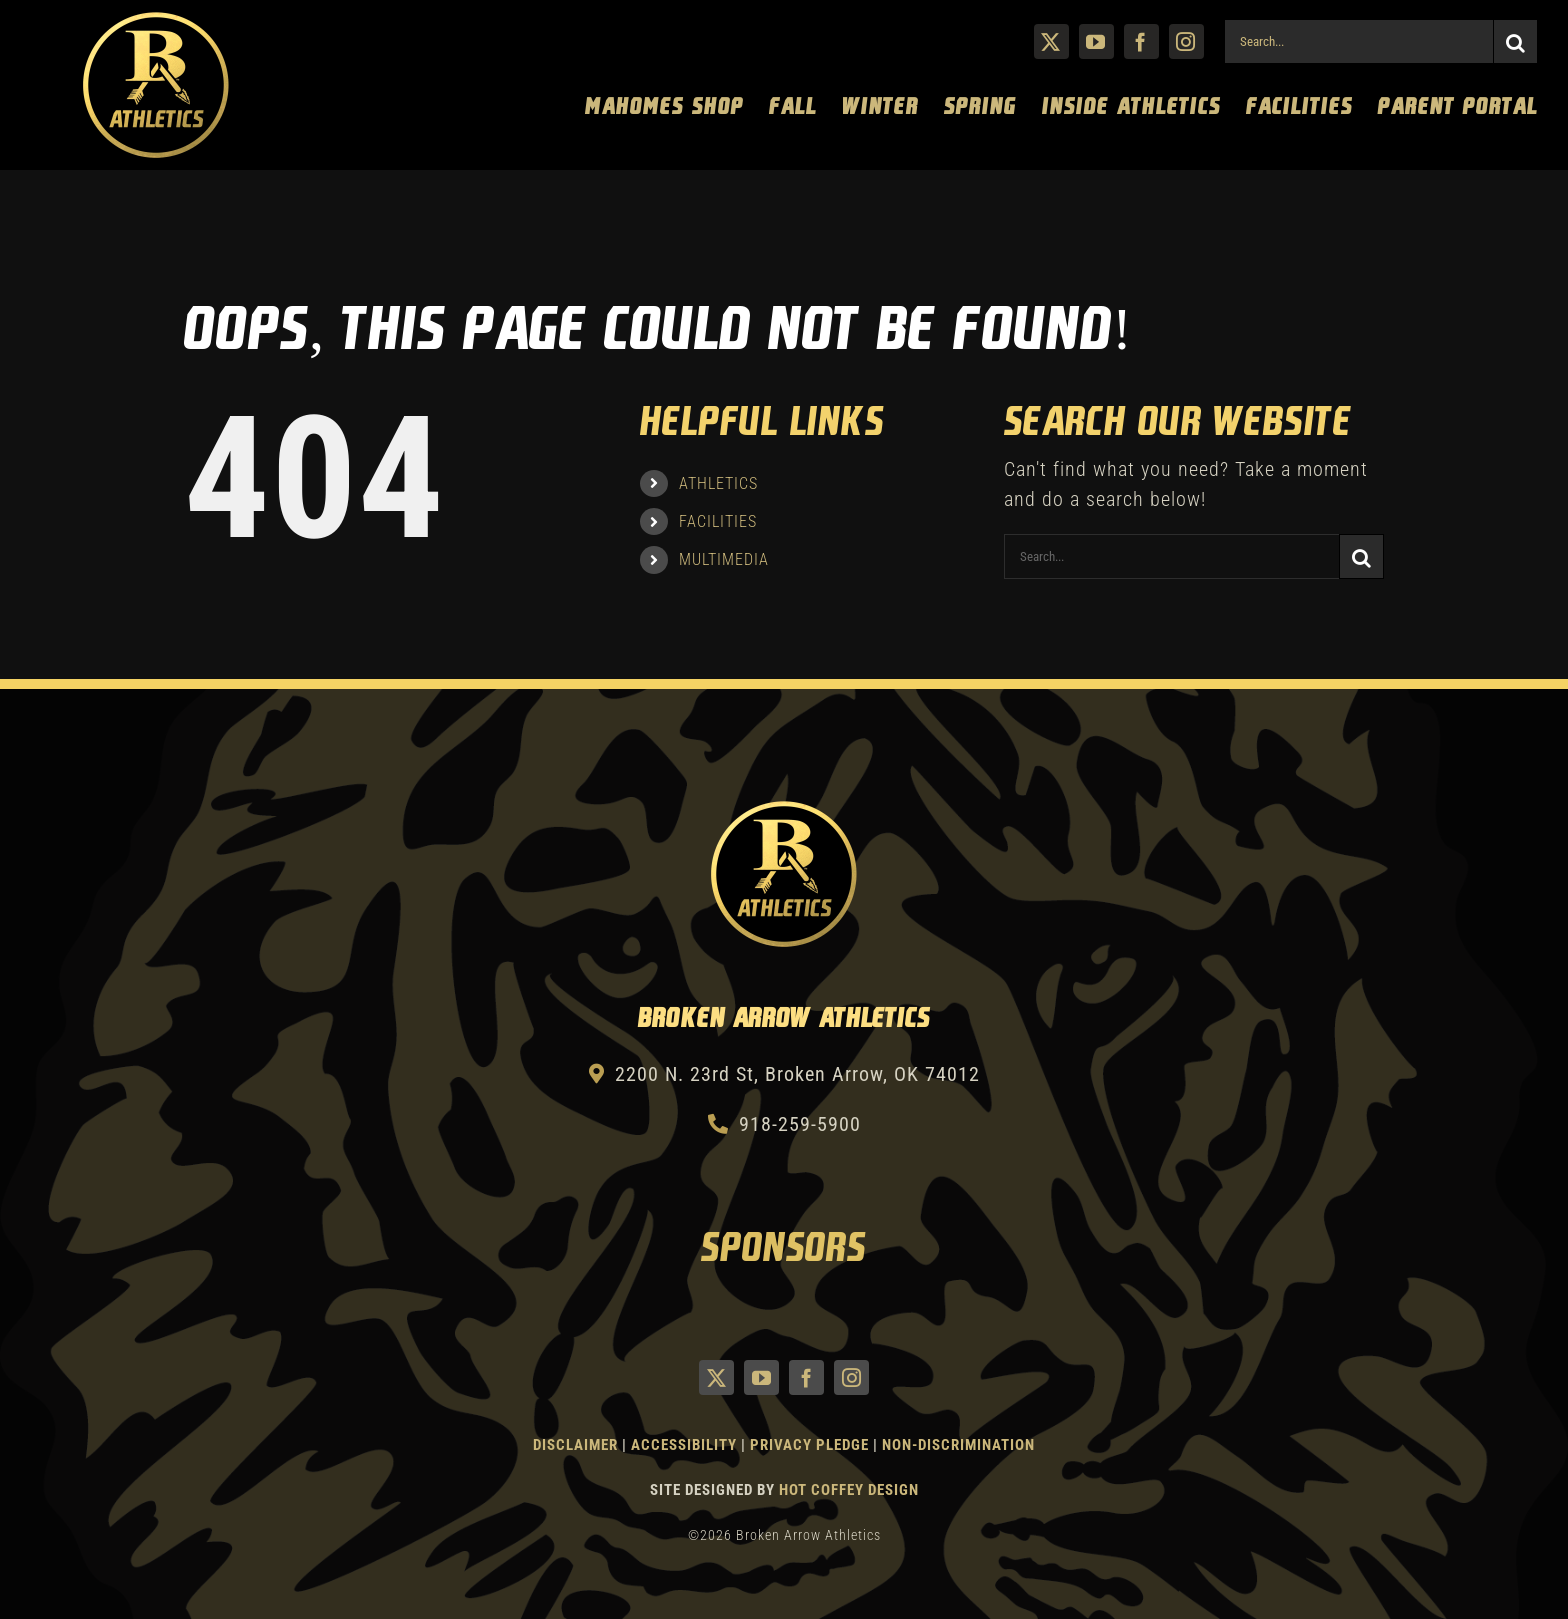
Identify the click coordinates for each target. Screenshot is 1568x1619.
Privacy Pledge (809, 1445)
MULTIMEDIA (724, 559)
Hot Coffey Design (849, 1490)
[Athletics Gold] (156, 20)
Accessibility (686, 1445)
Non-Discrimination (958, 1445)
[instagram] (1186, 41)
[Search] (1515, 41)
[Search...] (1358, 41)
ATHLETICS (718, 483)
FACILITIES (718, 521)
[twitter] (1051, 41)
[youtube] (1096, 41)
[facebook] (1141, 41)
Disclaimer (575, 1445)
